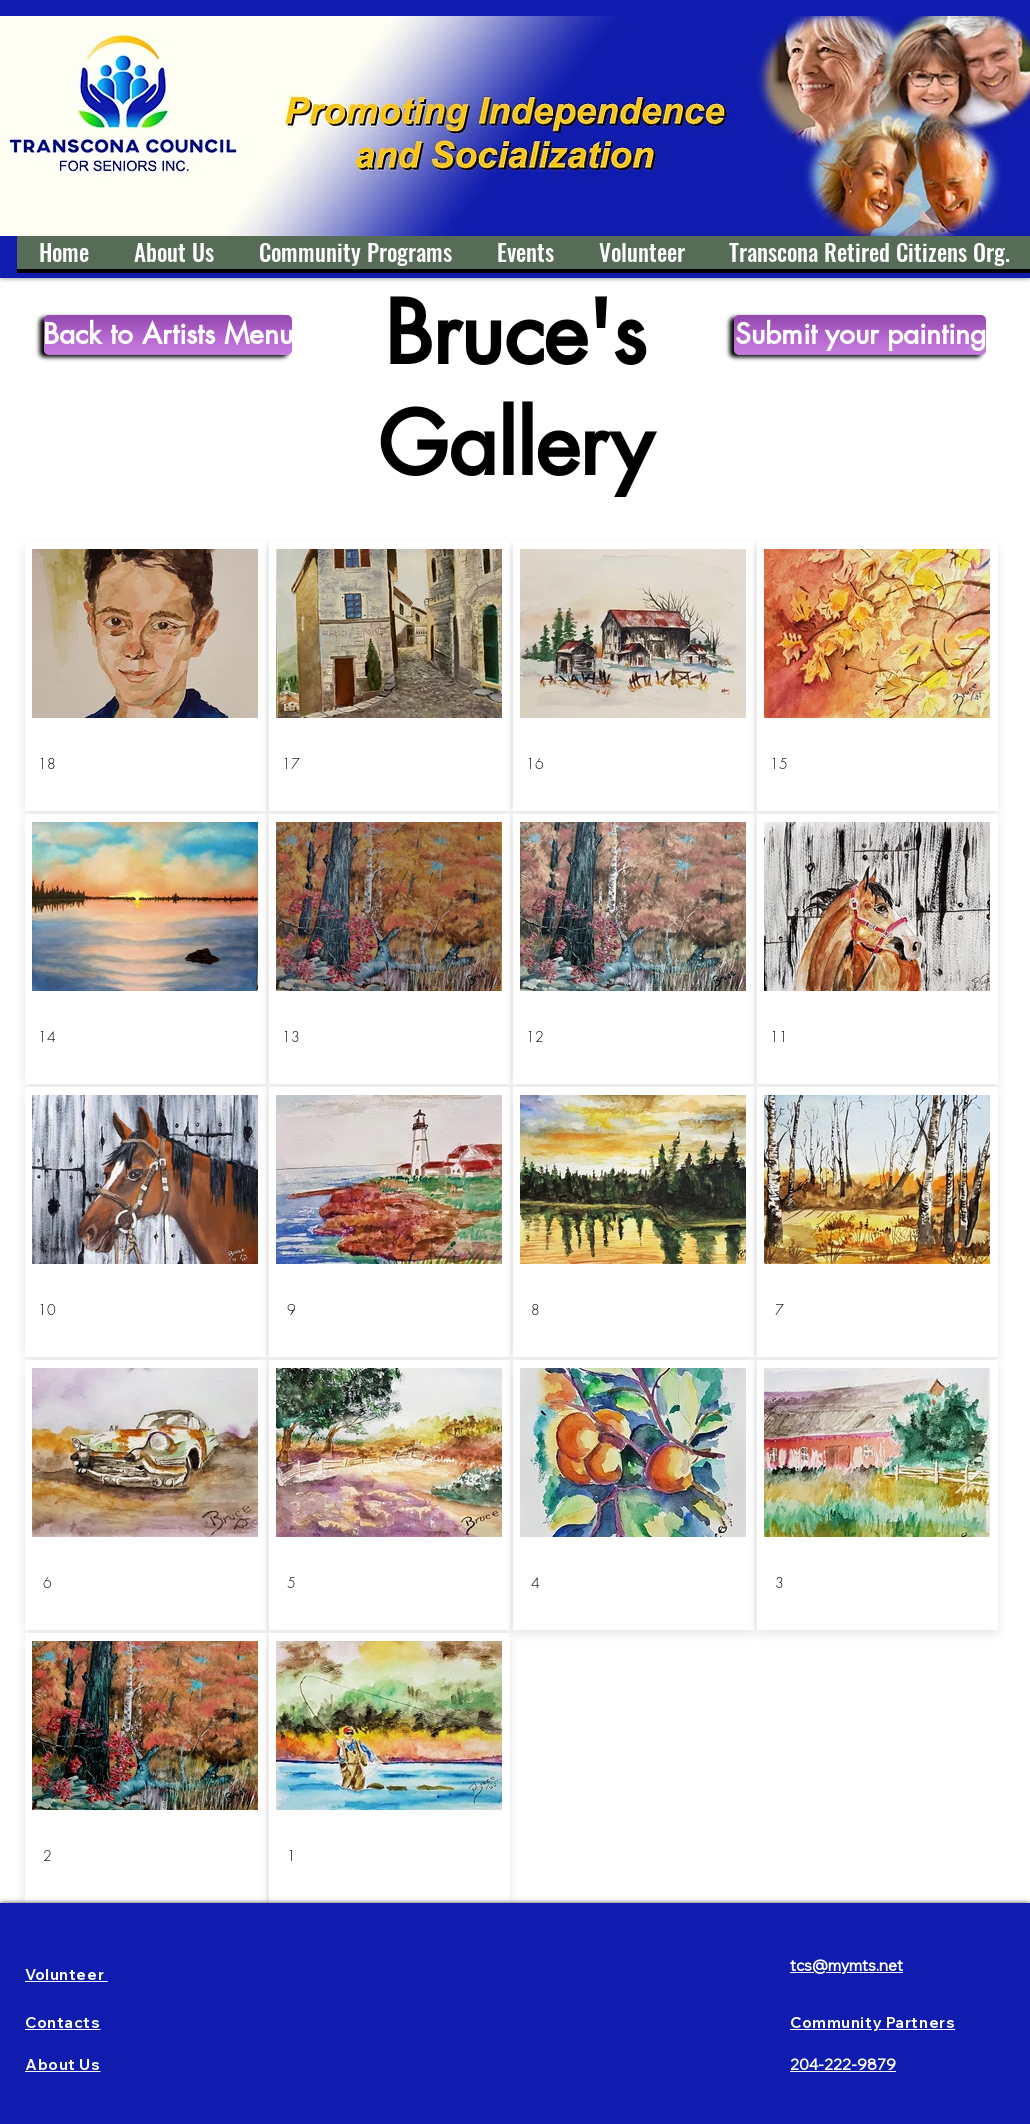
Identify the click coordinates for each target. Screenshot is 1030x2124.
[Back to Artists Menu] (168, 335)
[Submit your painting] (860, 335)
